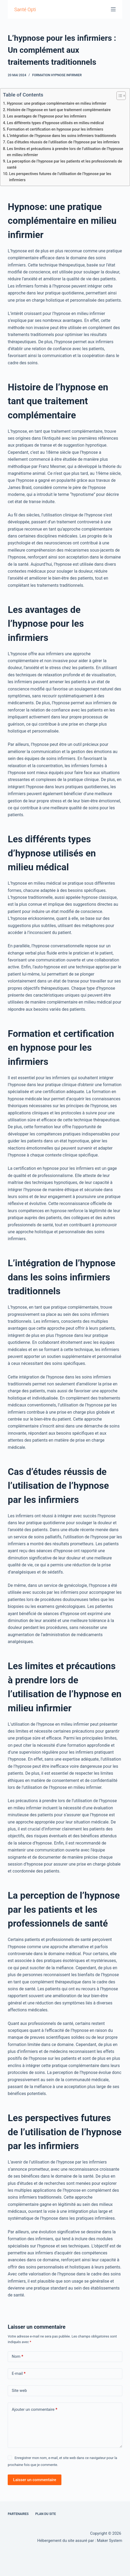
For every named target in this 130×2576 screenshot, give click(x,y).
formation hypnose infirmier (57, 75)
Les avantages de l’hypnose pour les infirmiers (46, 116)
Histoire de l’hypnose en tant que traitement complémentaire (59, 110)
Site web (19, 2390)
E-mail (19, 2373)
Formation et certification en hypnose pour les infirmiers (55, 129)
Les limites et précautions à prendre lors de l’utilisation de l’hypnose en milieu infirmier (65, 152)
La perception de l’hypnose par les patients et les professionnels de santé (64, 164)
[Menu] (113, 9)
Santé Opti (25, 9)
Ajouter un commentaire (34, 2409)
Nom (17, 2356)
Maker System (109, 2540)
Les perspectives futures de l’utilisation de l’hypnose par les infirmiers (60, 177)
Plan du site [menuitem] (45, 2514)
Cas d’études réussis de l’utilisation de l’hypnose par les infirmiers (63, 142)
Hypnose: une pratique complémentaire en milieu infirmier (56, 103)
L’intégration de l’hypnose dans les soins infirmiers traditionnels (61, 136)
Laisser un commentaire (34, 2479)
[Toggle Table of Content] (118, 95)
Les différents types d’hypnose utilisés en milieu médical (55, 123)
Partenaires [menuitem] (18, 2514)
